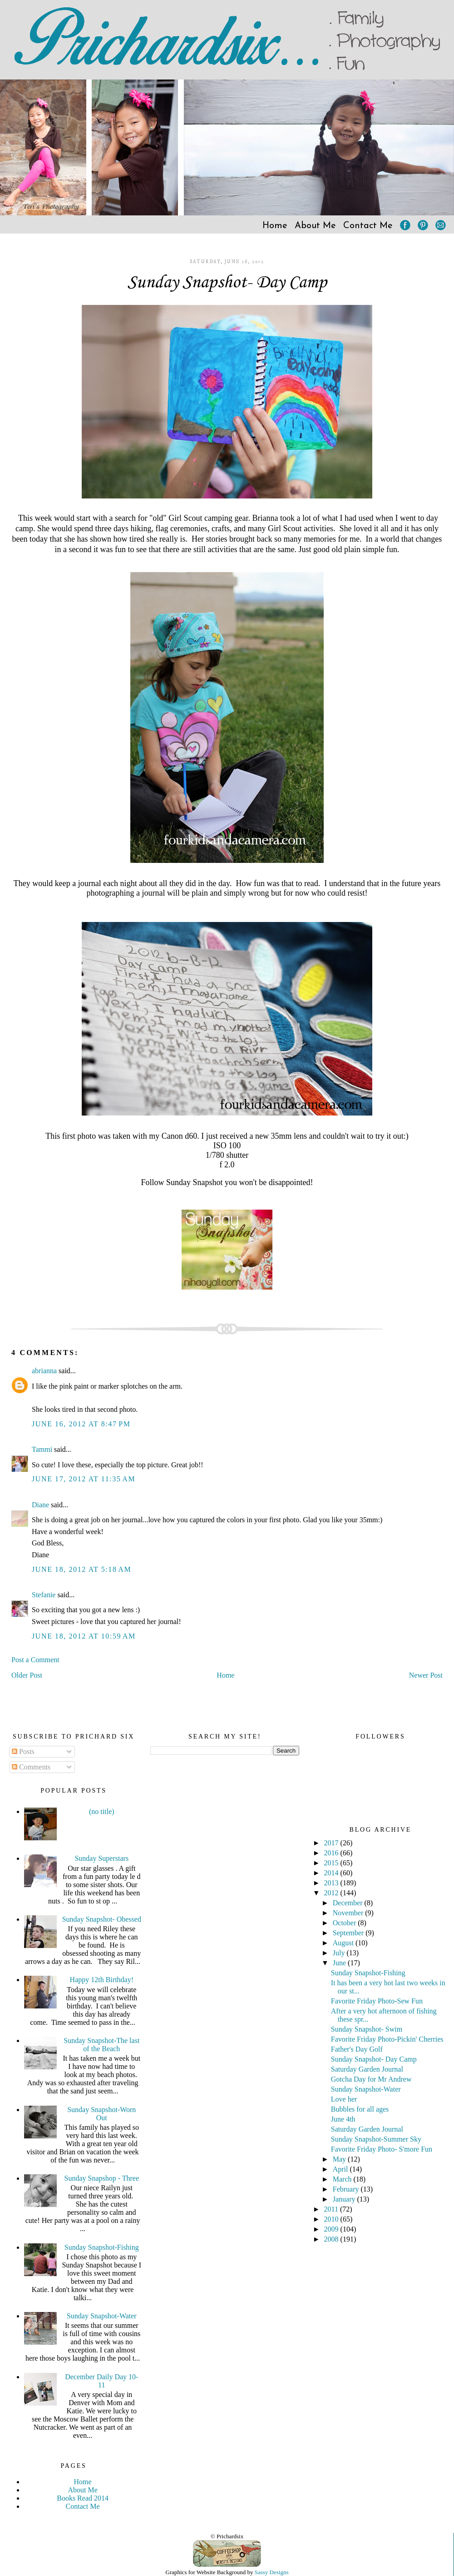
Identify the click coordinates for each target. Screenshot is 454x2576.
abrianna (44, 1371)
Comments (31, 1767)
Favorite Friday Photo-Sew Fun (377, 2001)
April (341, 2169)
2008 (332, 2239)
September (349, 1933)
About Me (315, 225)
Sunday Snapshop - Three (101, 2178)
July (340, 1953)
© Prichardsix (227, 2536)
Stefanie (43, 1595)
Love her (344, 2099)
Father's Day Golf (357, 2049)
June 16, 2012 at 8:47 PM (81, 1424)
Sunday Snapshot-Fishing (101, 2247)
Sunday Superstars (101, 1858)
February (347, 2189)
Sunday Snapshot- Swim (366, 2029)
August (344, 1943)
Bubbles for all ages (360, 2109)
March (343, 2179)
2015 (332, 1863)
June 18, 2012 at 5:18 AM (81, 1569)
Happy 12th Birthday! (101, 1979)
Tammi (42, 1449)
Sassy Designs (272, 2572)
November (349, 1913)
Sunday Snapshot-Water (102, 2316)
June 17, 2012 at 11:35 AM (83, 1479)
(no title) (101, 1811)
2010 (332, 2219)
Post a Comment (35, 1660)
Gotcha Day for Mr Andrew (371, 2079)
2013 (332, 1883)
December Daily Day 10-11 (101, 2381)
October (345, 1923)
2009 (332, 2229)
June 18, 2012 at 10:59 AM (84, 1636)
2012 (332, 1893)
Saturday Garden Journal (367, 2069)
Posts (23, 1751)
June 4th (343, 2119)
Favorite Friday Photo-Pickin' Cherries (387, 2039)
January (345, 2199)
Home (274, 225)
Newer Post (426, 1675)
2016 (332, 1853)
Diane (40, 1505)
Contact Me (368, 225)
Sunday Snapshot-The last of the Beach (101, 2045)
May (340, 2159)
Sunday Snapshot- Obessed (101, 1919)
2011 (332, 2209)
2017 (332, 1843)
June (340, 1963)
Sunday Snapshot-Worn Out (101, 2114)
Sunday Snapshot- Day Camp (227, 282)
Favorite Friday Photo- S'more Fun (381, 2149)
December (349, 1903)
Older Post (26, 1675)
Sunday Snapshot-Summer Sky (376, 2139)
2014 (332, 1873)
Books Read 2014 (83, 2498)
